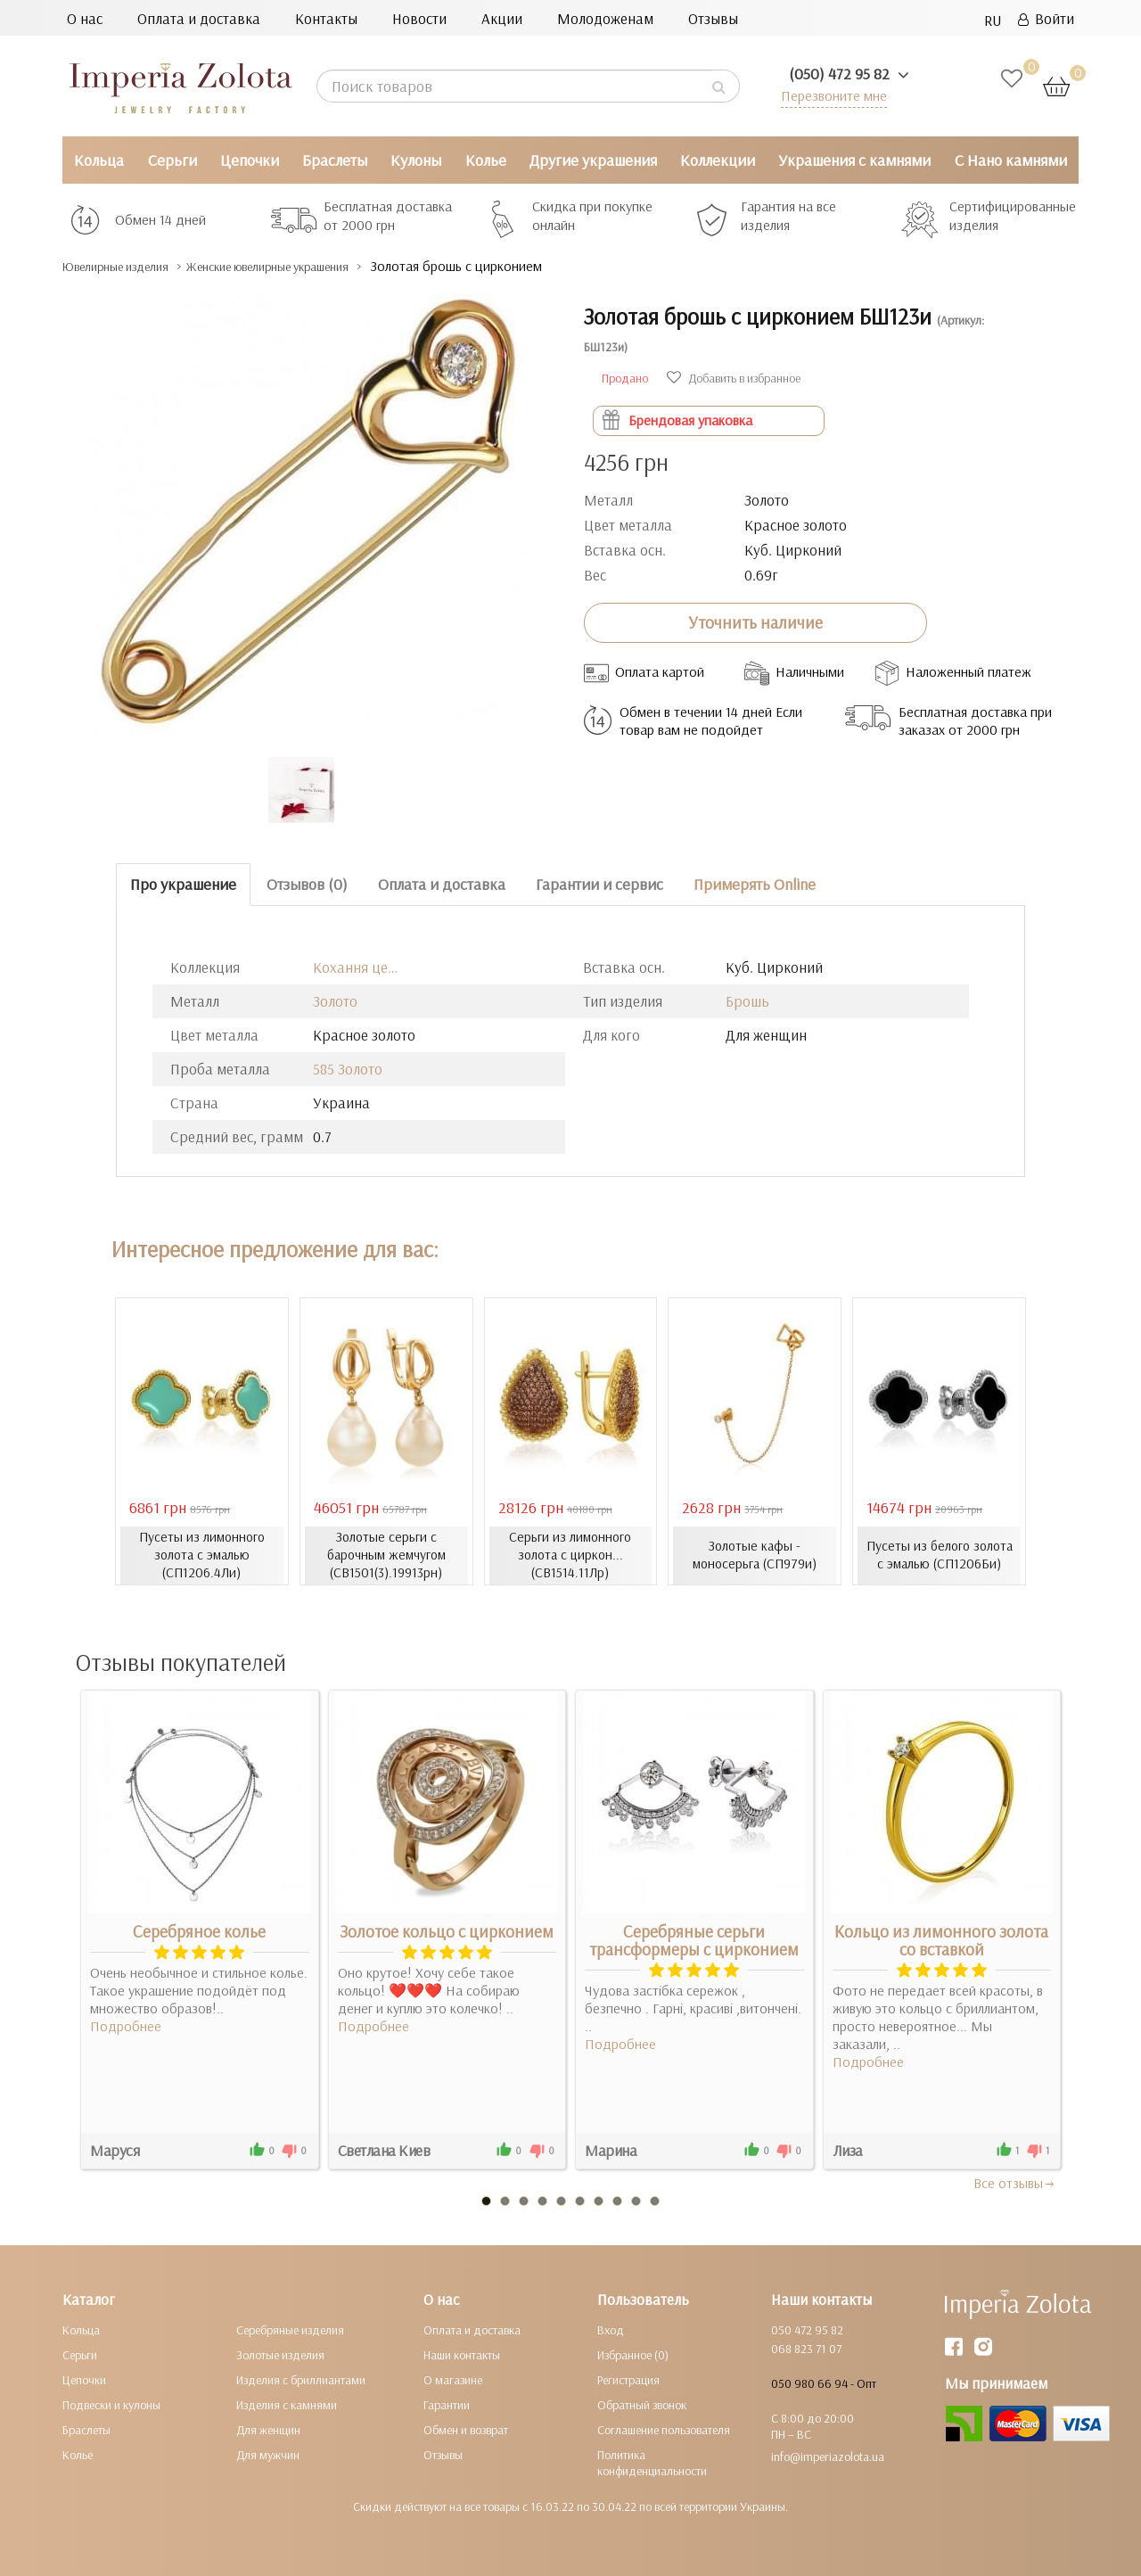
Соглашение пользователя (663, 2429)
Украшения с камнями (854, 160)
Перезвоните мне (830, 95)
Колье (485, 160)
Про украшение (183, 884)
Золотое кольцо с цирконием (447, 1930)
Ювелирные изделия (129, 266)
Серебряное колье (199, 1930)
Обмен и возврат (465, 2429)
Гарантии (446, 2404)
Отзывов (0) (307, 884)
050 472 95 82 (807, 2329)
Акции (501, 18)
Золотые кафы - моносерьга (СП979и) (754, 1555)
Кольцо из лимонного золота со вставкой (941, 1939)
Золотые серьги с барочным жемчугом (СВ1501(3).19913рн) (386, 1555)
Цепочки (249, 160)
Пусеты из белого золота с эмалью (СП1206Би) (939, 1555)
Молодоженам (605, 18)
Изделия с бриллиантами (300, 2379)
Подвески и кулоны (111, 2404)
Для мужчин (268, 2454)
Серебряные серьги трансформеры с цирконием (694, 1939)
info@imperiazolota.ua (827, 2456)
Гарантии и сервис (599, 884)
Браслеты (334, 160)
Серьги (172, 160)
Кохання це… (355, 967)
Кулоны (415, 160)
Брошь (747, 1001)
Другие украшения (593, 160)
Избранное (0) (633, 2354)
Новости (419, 18)
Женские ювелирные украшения (320, 266)
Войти (1046, 18)
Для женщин (268, 2429)
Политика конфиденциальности (652, 2462)
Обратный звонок (641, 2404)
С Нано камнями (1011, 160)
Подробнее (125, 2025)
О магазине (452, 2379)
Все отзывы (1014, 2182)
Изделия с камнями (286, 2404)
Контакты (326, 18)
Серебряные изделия (290, 2329)
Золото (335, 1001)
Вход (610, 2329)
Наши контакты (461, 2354)
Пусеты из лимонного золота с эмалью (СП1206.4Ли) (201, 1555)
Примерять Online (755, 884)
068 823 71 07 (806, 2348)
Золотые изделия (280, 2354)
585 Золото (347, 1068)
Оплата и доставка (198, 18)
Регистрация (628, 2379)
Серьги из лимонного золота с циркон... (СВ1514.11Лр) (570, 1555)
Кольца (99, 160)
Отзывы (713, 18)
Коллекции (717, 160)
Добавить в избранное (733, 378)
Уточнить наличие (755, 622)
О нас (85, 18)
